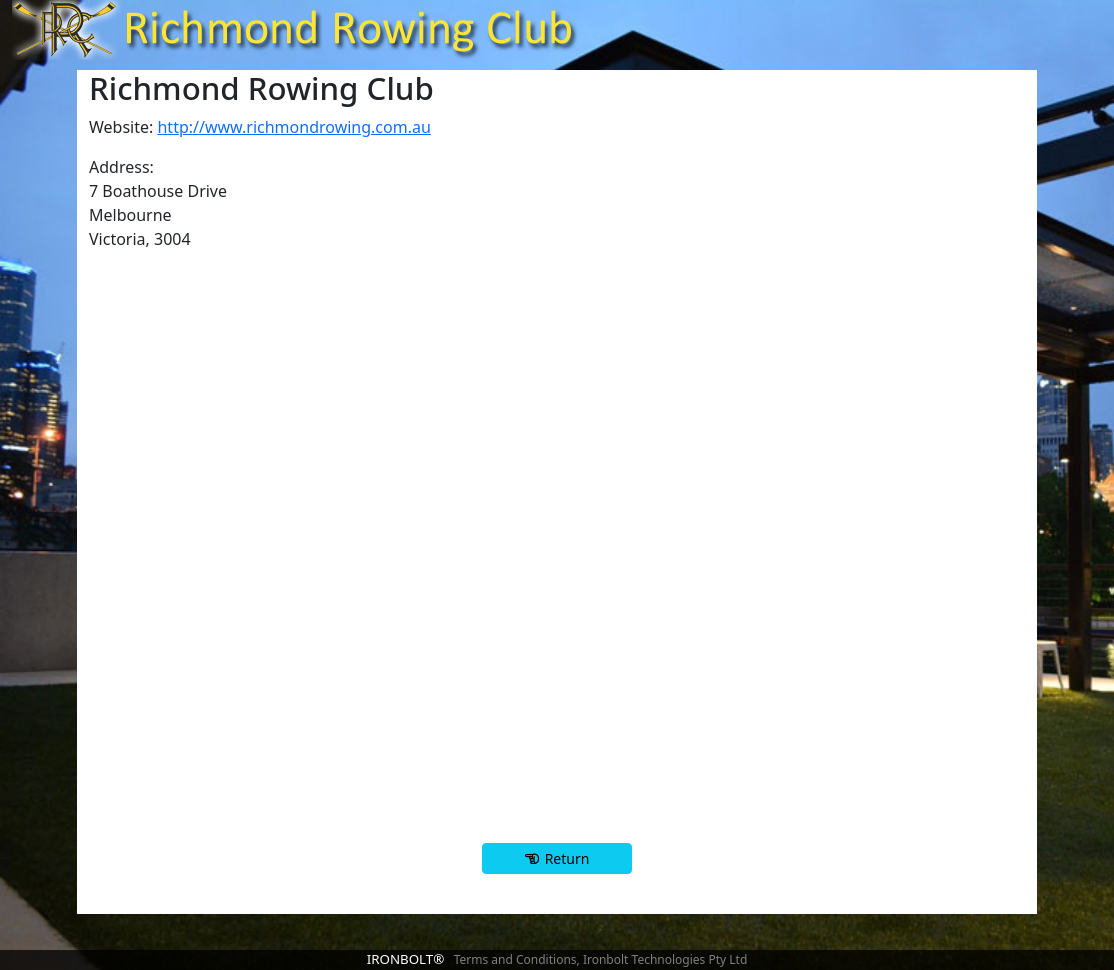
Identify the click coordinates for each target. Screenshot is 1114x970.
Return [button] (567, 858)
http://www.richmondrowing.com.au (293, 127)
